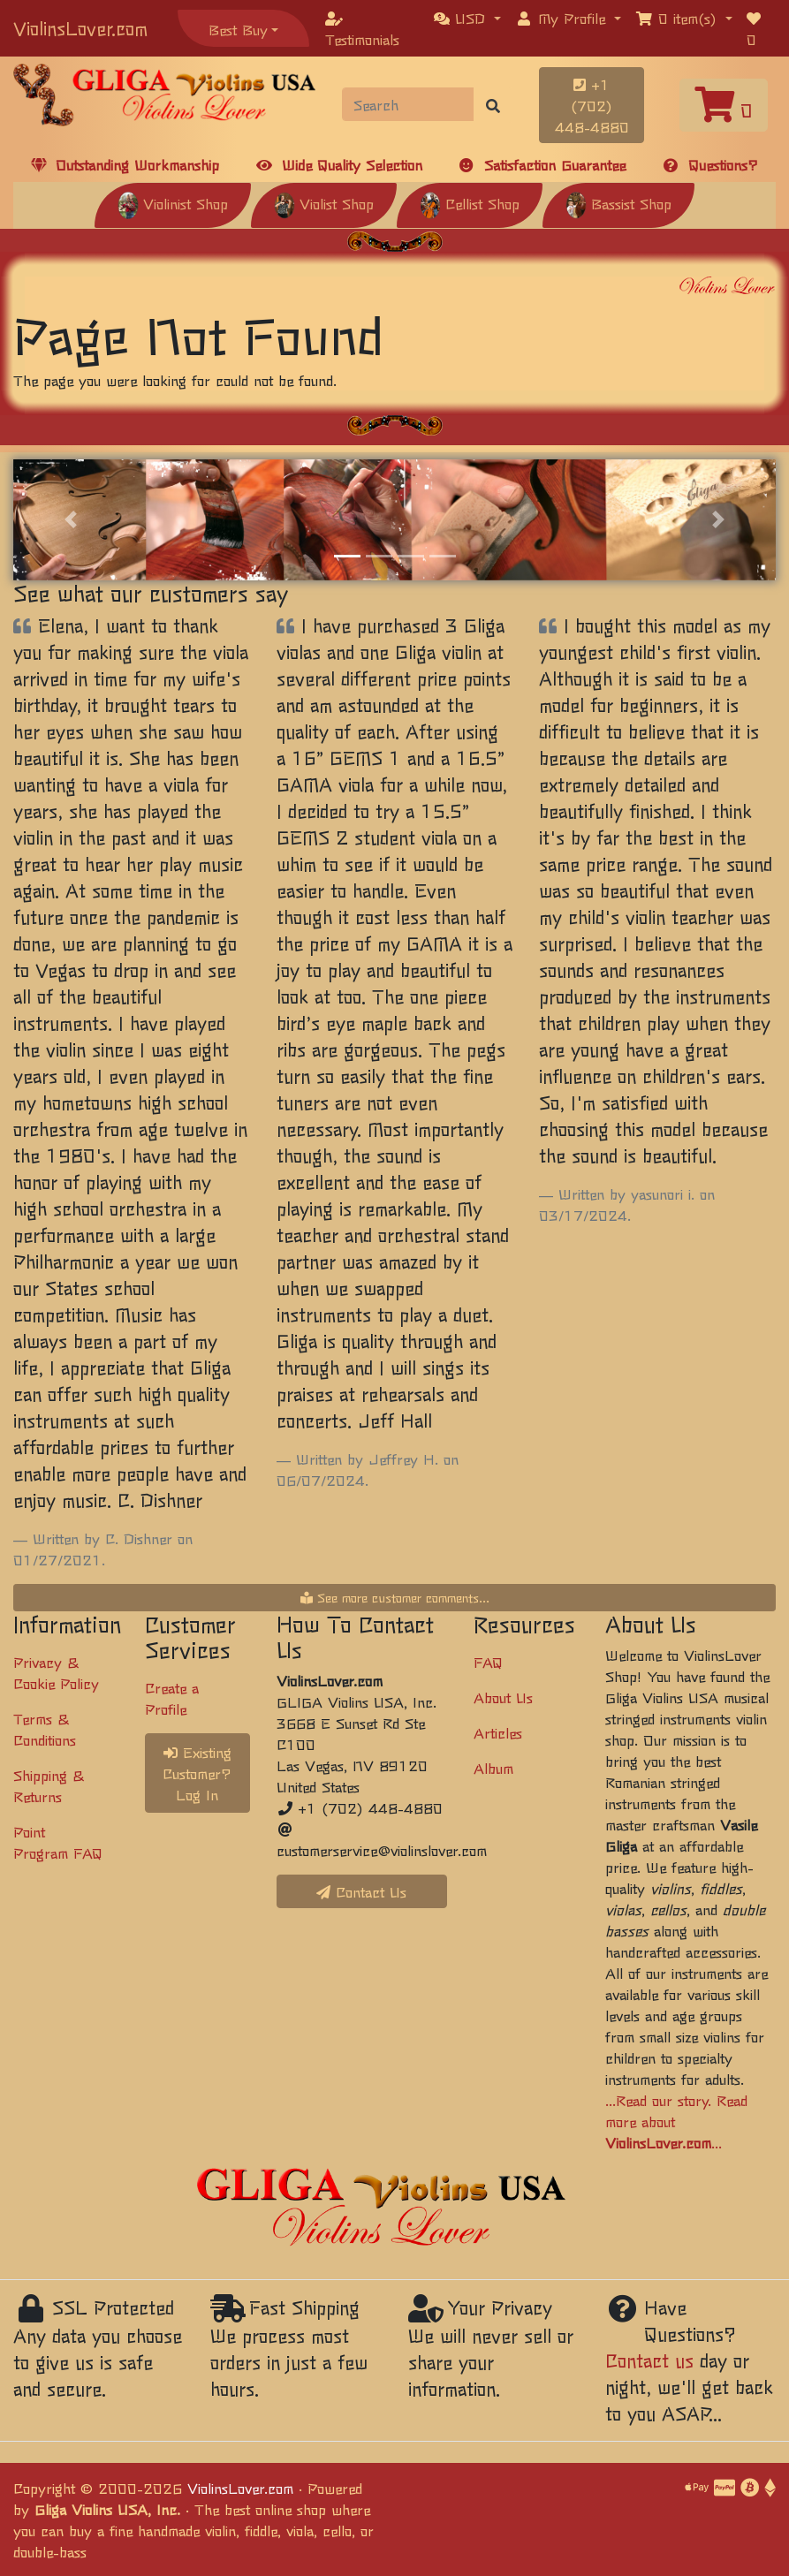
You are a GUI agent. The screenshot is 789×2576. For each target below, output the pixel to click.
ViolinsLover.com (80, 28)
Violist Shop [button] (324, 203)
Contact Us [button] (361, 1891)
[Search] (408, 104)
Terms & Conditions (44, 1729)
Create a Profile (172, 1698)
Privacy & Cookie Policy (56, 1672)
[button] (467, 17)
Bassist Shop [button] (618, 203)
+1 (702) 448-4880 (592, 105)
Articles (498, 1732)
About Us (503, 1697)
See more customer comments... (394, 1597)
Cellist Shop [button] (470, 203)
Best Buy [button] (238, 29)
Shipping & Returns (48, 1785)
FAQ (488, 1661)
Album (493, 1767)
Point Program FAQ (57, 1842)
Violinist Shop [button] (173, 203)
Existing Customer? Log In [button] (197, 1773)
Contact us (649, 2360)
